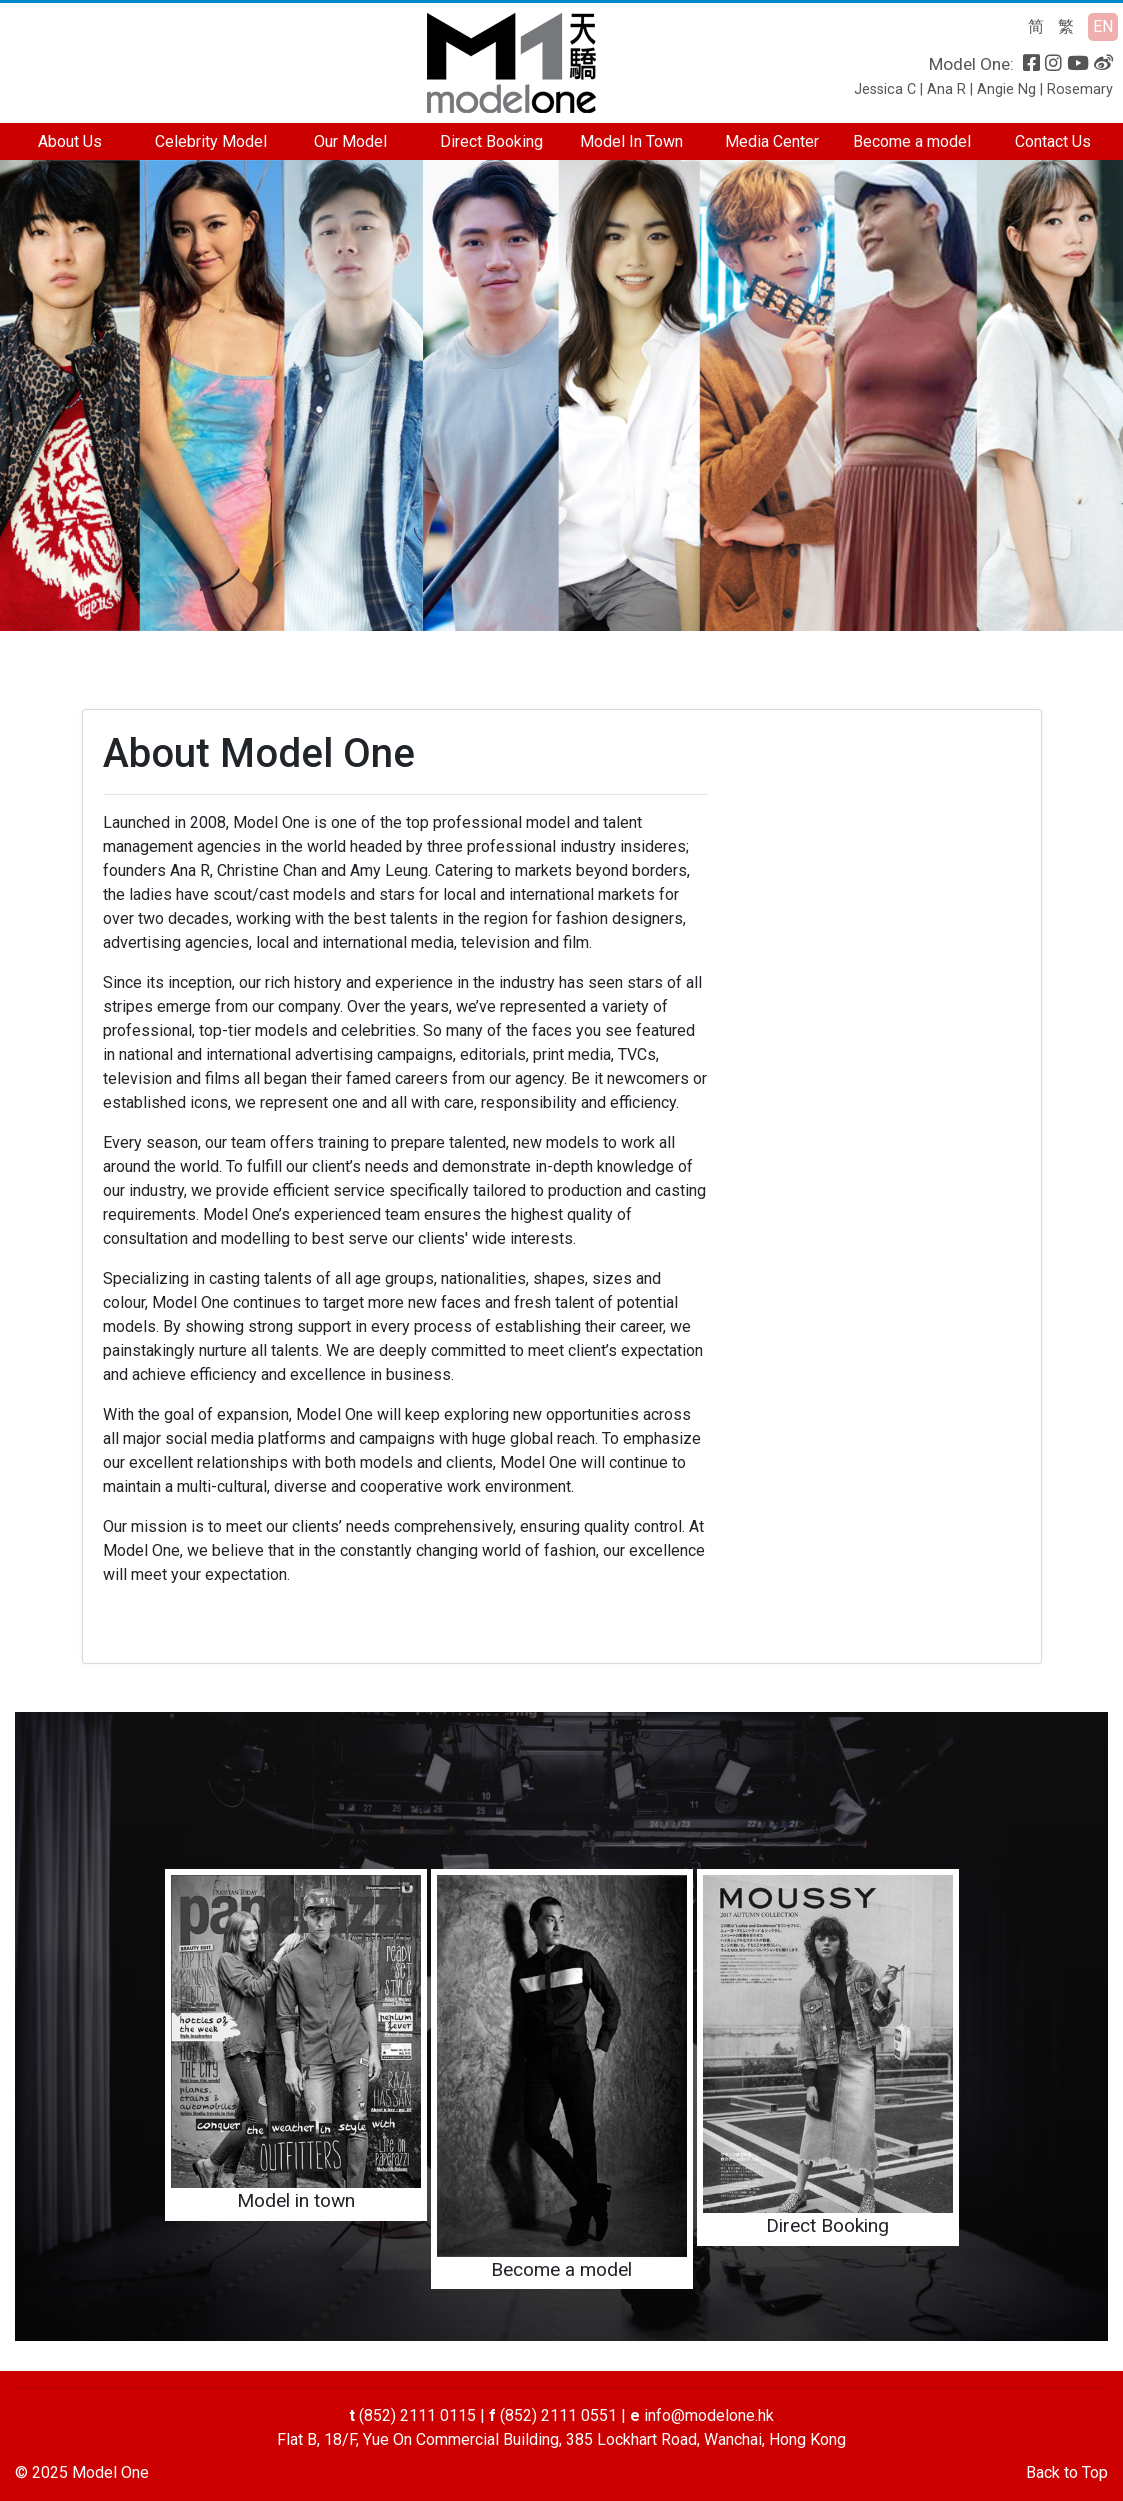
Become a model (912, 141)
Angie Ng (1006, 89)
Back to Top (1067, 2472)
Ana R (946, 89)
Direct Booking (491, 141)
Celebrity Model (211, 141)
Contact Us (1053, 141)
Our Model (350, 141)
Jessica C (885, 89)
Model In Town (631, 141)
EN (1103, 27)
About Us (70, 141)
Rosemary (1080, 89)
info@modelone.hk (709, 2415)
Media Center (772, 141)
